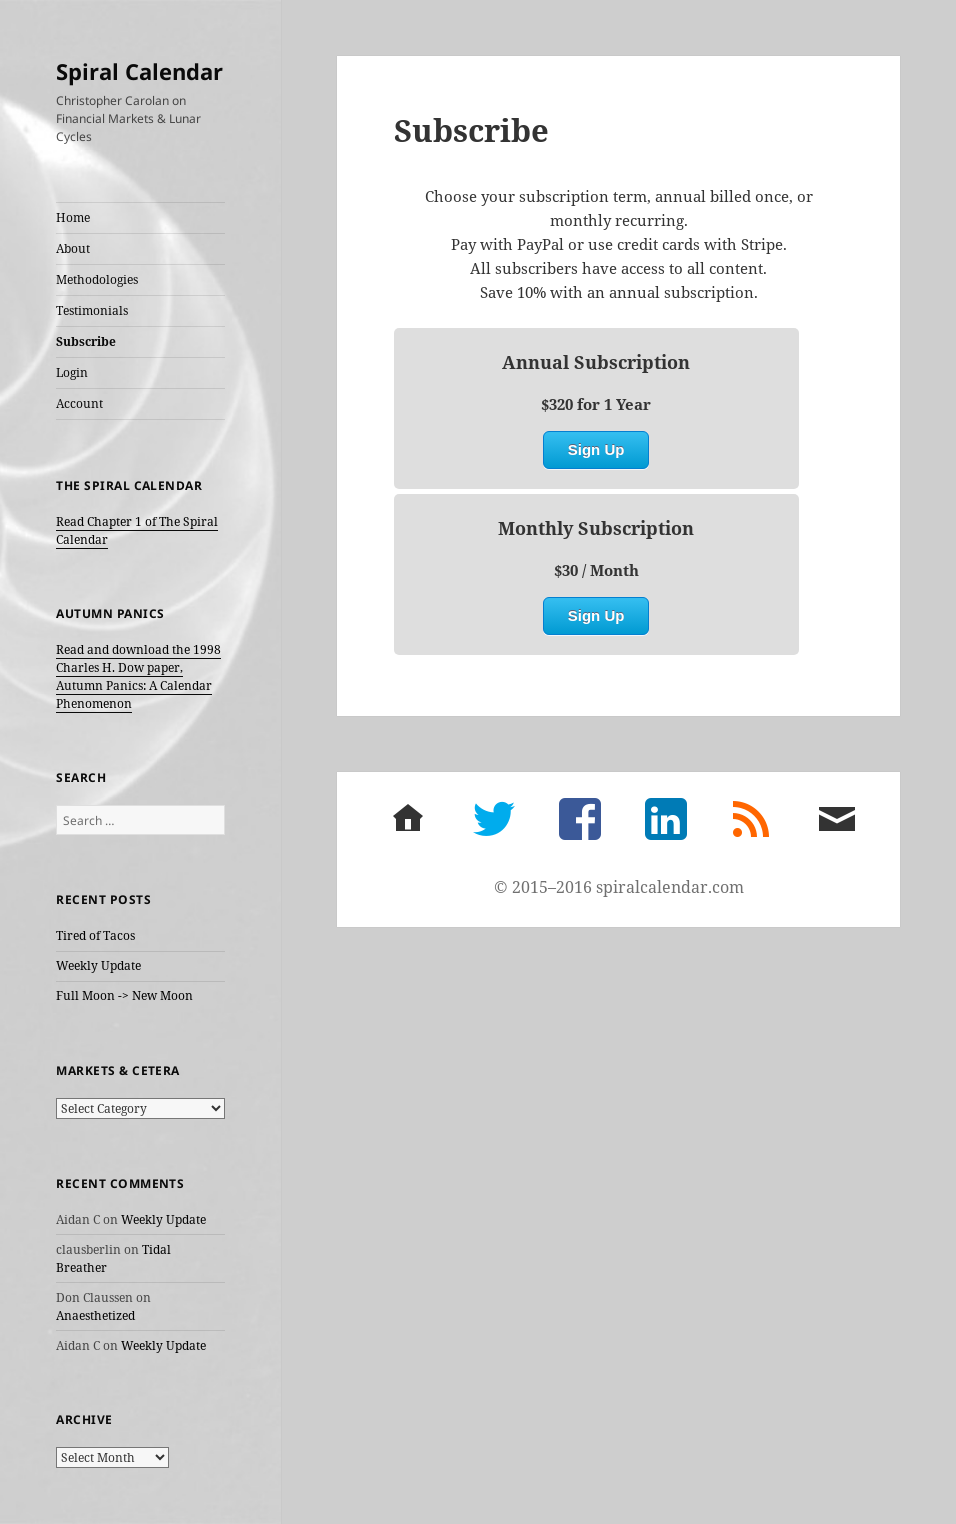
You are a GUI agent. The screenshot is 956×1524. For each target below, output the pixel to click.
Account (79, 403)
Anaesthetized (95, 1315)
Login (72, 372)
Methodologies (97, 279)
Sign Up (596, 449)
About (73, 248)
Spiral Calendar (139, 71)
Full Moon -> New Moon (124, 995)
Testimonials (92, 310)
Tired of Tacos (95, 935)
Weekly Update (98, 965)
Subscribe (86, 341)
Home (73, 217)
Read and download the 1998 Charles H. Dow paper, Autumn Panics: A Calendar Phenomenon (138, 676)
